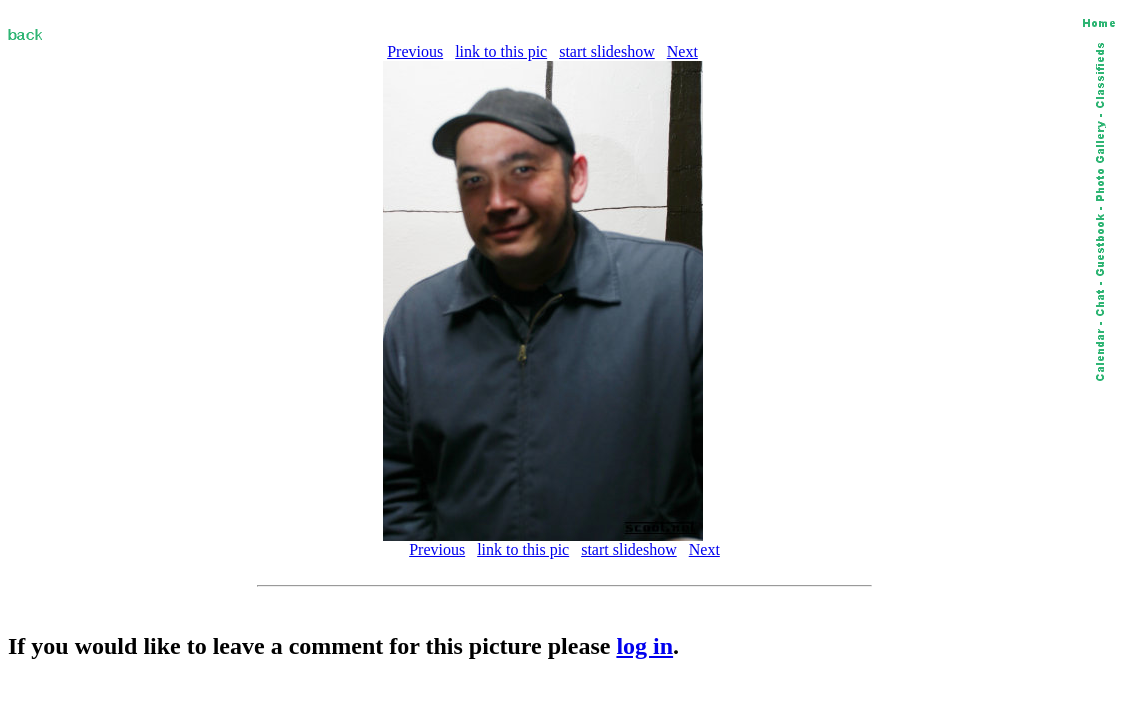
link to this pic (501, 51)
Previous (415, 51)
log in (644, 646)
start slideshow (607, 51)
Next (682, 51)
